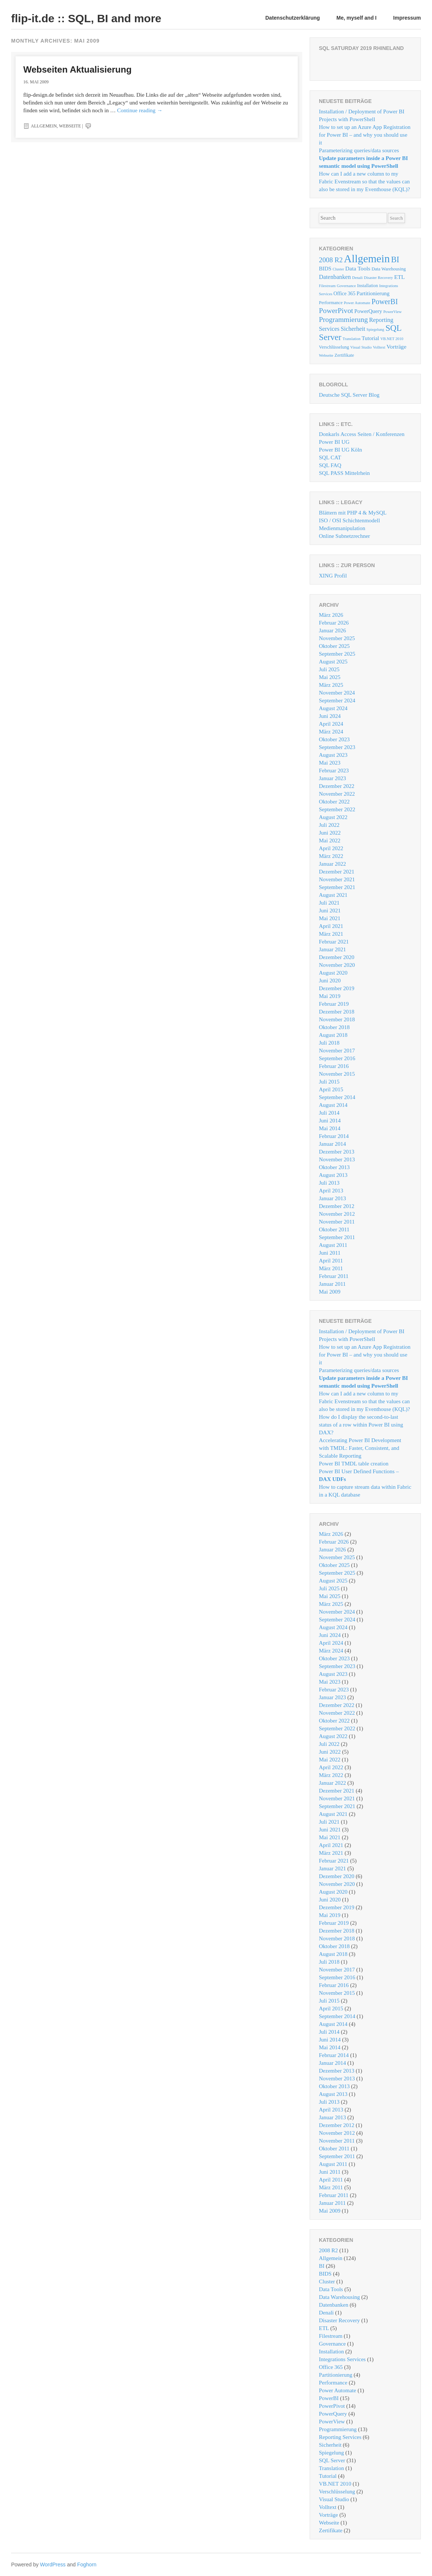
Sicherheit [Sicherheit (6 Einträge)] (353, 328)
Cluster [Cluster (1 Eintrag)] (338, 269)
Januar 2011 (332, 1284)
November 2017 (337, 1051)
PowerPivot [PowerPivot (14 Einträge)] (336, 310)
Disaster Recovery (339, 2320)
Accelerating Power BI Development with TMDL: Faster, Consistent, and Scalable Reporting (360, 1448)
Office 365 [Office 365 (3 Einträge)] (344, 293)
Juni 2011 (329, 1253)
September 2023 (337, 747)
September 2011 (337, 1237)
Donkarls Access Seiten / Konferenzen (362, 434)
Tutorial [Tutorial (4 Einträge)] (370, 338)
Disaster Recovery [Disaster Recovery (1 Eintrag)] (378, 278)
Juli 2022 (329, 825)
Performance (333, 2383)
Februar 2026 (334, 623)
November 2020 (337, 965)
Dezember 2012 (336, 1206)
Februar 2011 (334, 1276)
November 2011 (337, 1222)
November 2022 (337, 794)
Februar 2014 (334, 1136)
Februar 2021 (334, 942)
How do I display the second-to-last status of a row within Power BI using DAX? (361, 1424)
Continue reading (139, 110)
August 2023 (333, 755)
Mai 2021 (329, 918)
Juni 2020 (330, 981)
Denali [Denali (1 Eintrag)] (357, 278)
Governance (332, 2344)
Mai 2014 (329, 1128)
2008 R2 (328, 2250)
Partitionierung (335, 2375)
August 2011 (333, 1245)
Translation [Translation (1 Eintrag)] (351, 339)
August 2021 (333, 895)
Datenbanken (333, 2305)
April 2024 (331, 724)
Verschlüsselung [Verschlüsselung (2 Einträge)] (334, 347)
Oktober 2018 (334, 1027)
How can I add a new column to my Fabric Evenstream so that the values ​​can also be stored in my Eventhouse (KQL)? (364, 181)
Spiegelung (331, 2453)
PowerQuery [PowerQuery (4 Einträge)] (368, 311)
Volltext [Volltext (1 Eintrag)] (379, 347)
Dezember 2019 (336, 988)
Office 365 (331, 2367)
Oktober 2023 (334, 739)
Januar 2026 (332, 630)
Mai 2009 (329, 1292)
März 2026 (331, 615)
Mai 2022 (329, 840)
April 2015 (331, 1089)
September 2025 (337, 654)
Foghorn (86, 2564)
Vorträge (328, 2515)
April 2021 (331, 926)
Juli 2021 (329, 903)
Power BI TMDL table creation (353, 1464)
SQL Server (332, 2460)
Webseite (70, 126)
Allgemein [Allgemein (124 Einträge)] (367, 258)
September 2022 (337, 809)
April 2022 (331, 848)
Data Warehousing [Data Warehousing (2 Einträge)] (389, 269)
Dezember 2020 (336, 957)
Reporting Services (340, 2437)
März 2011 (331, 1268)
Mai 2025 (329, 677)
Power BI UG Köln (340, 450)
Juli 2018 (329, 1043)
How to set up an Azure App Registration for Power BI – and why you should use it (364, 135)
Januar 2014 (332, 1144)
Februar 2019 (334, 1004)
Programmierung (338, 2429)
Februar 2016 (334, 1066)
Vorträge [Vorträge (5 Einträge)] (396, 346)
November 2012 (337, 1214)
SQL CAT (330, 457)
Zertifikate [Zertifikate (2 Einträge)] (344, 355)
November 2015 (337, 1074)
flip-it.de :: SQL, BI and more (86, 18)
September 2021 (337, 887)
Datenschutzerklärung (293, 18)
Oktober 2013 (334, 1167)
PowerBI (329, 2398)
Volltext (327, 2507)
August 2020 (333, 973)
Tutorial (328, 2476)
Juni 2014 (330, 1121)
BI (321, 2266)
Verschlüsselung (337, 2492)
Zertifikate (330, 2530)
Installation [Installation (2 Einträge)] (367, 285)
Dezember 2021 (336, 872)
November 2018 (337, 1019)
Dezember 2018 (336, 1012)
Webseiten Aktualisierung (77, 69)
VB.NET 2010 (335, 2484)
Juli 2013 (329, 1183)
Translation (331, 2468)
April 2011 (331, 1261)
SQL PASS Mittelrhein (344, 473)
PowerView (332, 2421)
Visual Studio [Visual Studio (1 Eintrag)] (361, 347)
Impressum (407, 18)
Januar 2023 (332, 778)
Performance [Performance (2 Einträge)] (331, 302)
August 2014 (333, 1105)
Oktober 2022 (334, 802)
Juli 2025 (329, 669)
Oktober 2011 (334, 1229)
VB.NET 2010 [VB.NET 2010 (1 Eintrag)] (391, 339)
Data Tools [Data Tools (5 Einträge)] (357, 268)
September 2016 (337, 1058)
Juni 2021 (330, 910)
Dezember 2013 (336, 1152)
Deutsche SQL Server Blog (349, 395)
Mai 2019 (329, 996)
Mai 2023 (329, 763)
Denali (326, 2313)
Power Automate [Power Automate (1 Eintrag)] (357, 303)
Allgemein (44, 126)
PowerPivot (332, 2406)
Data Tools (331, 2289)
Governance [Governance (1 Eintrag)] (346, 286)
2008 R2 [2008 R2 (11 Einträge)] (331, 260)
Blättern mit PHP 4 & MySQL (352, 513)
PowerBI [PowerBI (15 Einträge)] (385, 301)
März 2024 (331, 732)
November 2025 (337, 638)
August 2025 (333, 662)
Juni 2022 (330, 833)
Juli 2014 (329, 1113)
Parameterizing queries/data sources (359, 150)
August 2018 (333, 1035)
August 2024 (333, 708)
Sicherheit (330, 2445)
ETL (324, 2328)
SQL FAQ (330, 465)
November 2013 (337, 1159)
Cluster (327, 2281)
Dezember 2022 (336, 786)
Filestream (330, 2336)
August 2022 (333, 817)
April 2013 (331, 1191)
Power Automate (337, 2390)
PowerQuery (333, 2414)
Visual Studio (334, 2499)
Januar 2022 (332, 864)
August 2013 (333, 1175)
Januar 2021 (332, 949)
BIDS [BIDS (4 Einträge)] (325, 269)
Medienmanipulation (342, 528)
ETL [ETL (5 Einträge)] (399, 277)
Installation (331, 2351)
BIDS (325, 2274)
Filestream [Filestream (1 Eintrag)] (327, 286)
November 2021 (337, 879)
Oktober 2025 (334, 646)
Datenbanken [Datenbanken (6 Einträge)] (335, 276)
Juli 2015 (329, 1082)
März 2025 (331, 685)
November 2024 (337, 693)
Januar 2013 (332, 1198)
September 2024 (337, 700)
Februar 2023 (334, 770)
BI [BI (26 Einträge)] (395, 259)
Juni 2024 (330, 716)
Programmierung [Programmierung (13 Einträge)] (343, 319)
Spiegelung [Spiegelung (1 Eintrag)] (375, 329)
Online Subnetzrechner (344, 536)
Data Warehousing (339, 2297)
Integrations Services (342, 2359)
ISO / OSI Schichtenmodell (349, 520)
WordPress (53, 2564)
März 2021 (331, 934)
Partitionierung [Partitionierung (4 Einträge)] (373, 293)
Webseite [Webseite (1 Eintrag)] (326, 355)
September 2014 (337, 1097)
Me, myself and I (356, 18)
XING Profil (333, 576)
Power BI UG (334, 442)
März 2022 (331, 856)
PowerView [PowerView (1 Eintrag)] (392, 312)
